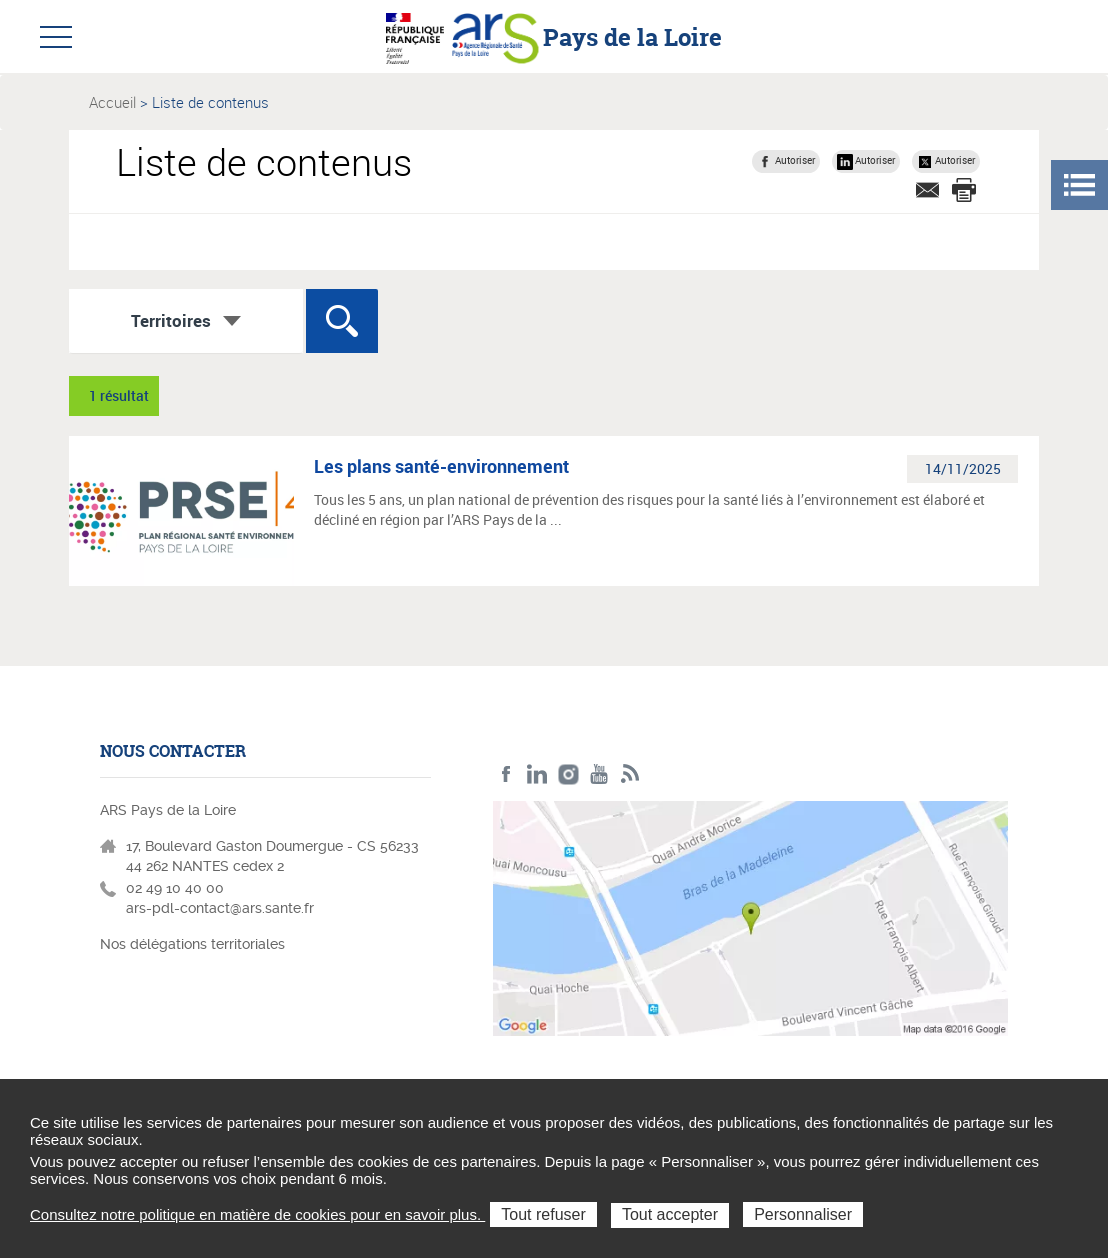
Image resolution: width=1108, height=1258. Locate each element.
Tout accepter (670, 1214)
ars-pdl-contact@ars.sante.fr (220, 908)
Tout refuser (543, 1214)
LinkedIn (537, 774)
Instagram (568, 774)
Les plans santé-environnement (441, 466)
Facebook (506, 774)
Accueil (112, 102)
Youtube (599, 774)
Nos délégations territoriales (194, 944)
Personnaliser (803, 1214)
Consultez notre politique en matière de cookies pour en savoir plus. (257, 1214)
